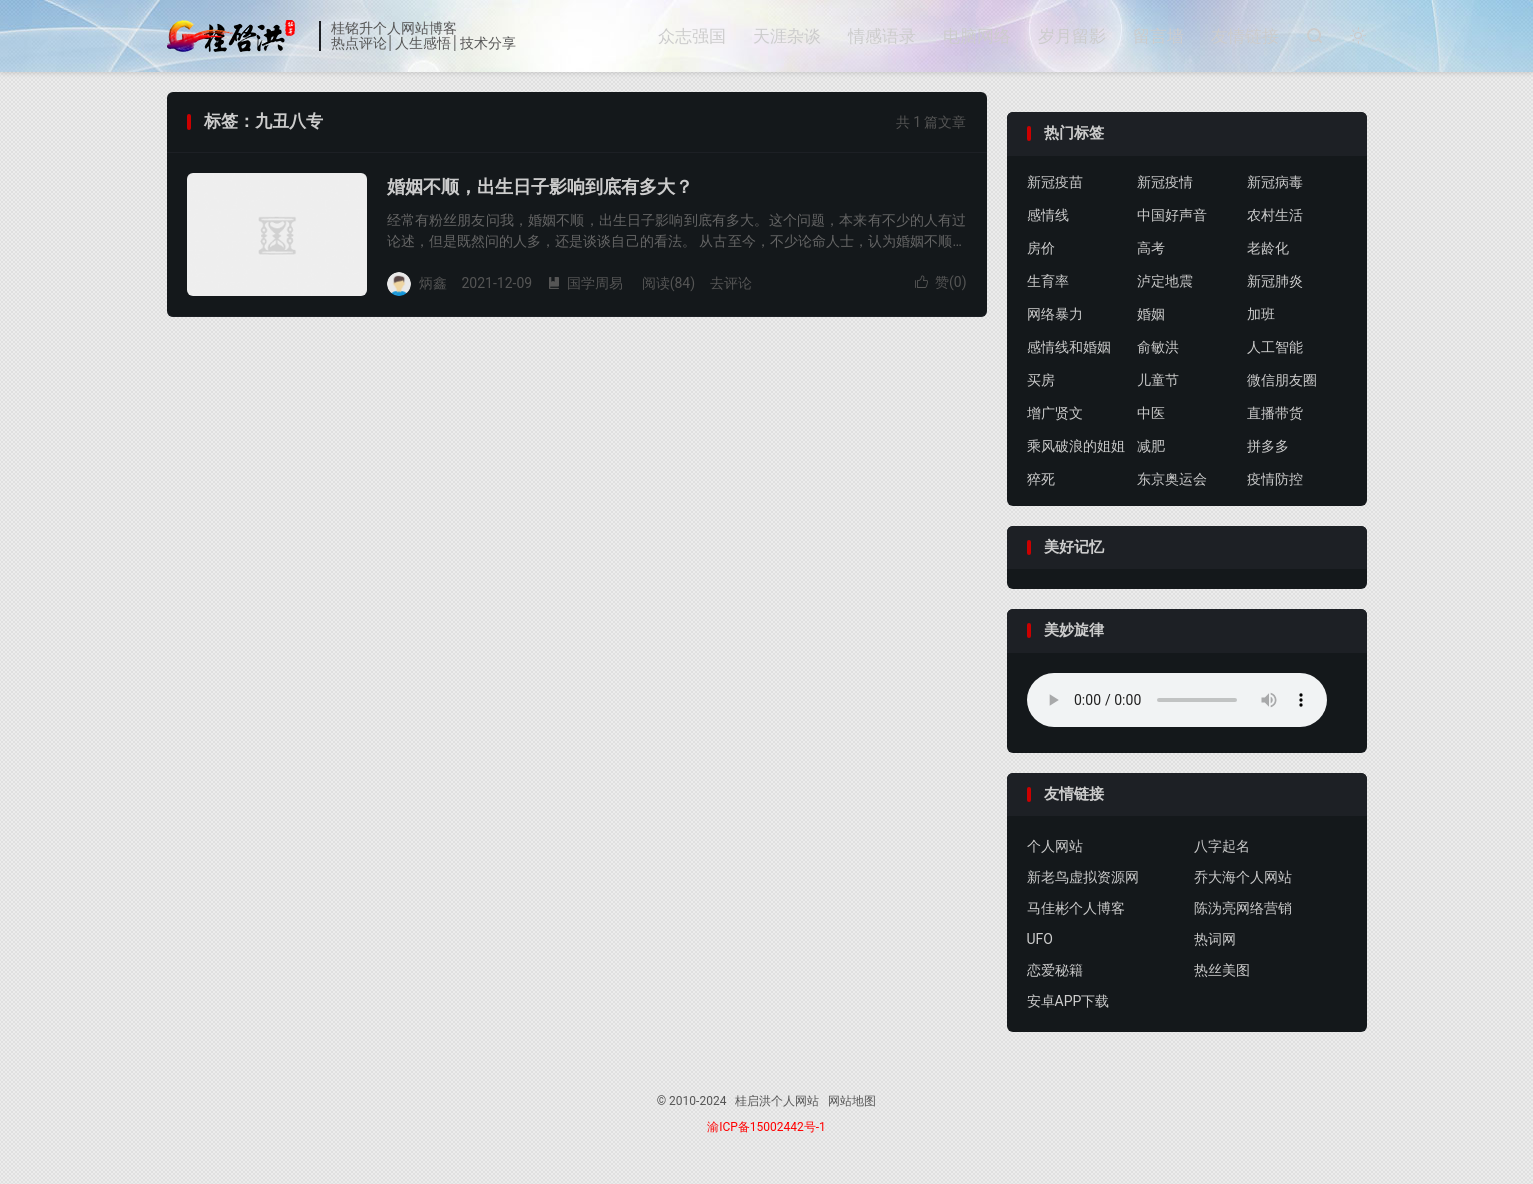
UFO (1040, 940)
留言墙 (1158, 36)
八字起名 (1222, 847)
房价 (1041, 248)
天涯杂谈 (787, 36)
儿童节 (1158, 380)
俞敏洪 (1158, 347)
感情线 (1048, 215)
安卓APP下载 (1068, 1002)
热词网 (1215, 940)
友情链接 (1245, 36)
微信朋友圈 (1282, 380)
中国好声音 (1172, 215)
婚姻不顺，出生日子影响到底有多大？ (540, 186)
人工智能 (1275, 347)
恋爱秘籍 (1055, 971)
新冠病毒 (1275, 182)
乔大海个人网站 (1243, 878)
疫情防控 (1275, 479)
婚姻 (1151, 314)
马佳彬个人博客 (1076, 909)
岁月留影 (1072, 36)
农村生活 (1275, 215)
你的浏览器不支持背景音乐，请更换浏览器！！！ (1177, 700)
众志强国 (692, 36)
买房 (1041, 380)
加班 (1261, 314)
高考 (1151, 248)
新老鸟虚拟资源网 (1083, 878)
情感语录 (882, 36)
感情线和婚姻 (1069, 347)
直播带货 (1275, 413)
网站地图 (852, 1102)
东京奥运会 (1172, 479)
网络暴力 (1055, 314)
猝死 (1041, 479)
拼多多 (1268, 446)
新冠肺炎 (1275, 281)
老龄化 (1268, 248)
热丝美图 (1222, 971)
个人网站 (1055, 847)
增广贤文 (1055, 413)
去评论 (731, 283)
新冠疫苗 (1055, 182)
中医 (1151, 413)
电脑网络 (977, 36)
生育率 (1048, 281)
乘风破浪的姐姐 (1076, 446)
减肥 (1151, 446)
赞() (941, 282)
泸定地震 (1165, 281)
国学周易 (585, 283)
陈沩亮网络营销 (1243, 909)
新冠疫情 (1165, 182)
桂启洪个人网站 (238, 36)
